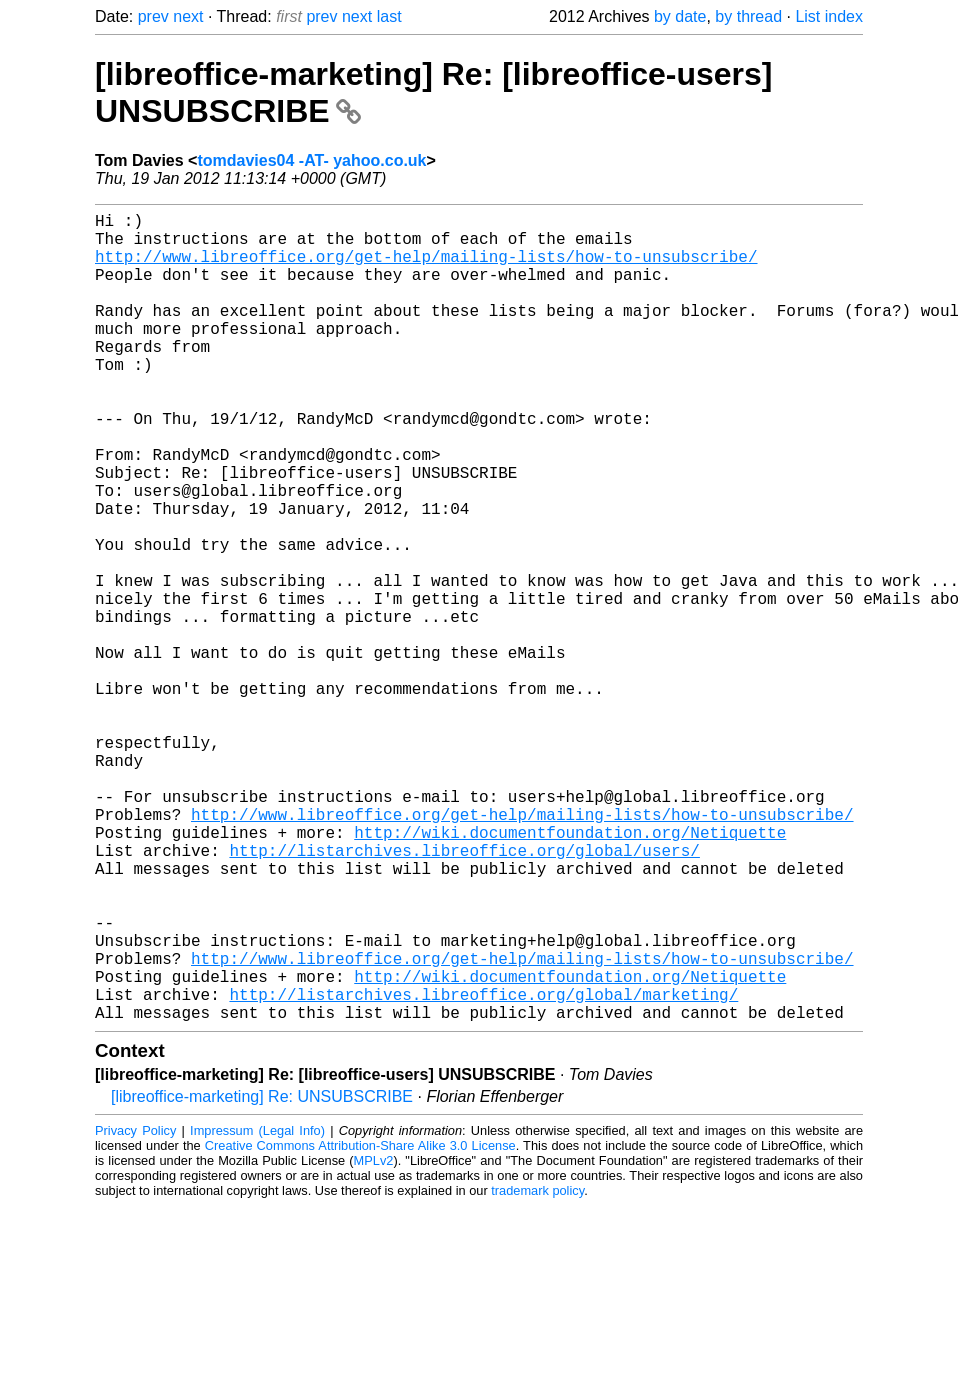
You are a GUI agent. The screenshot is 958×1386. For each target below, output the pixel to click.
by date (680, 16)
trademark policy (537, 1370)
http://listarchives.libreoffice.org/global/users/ (464, 994)
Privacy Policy (135, 1310)
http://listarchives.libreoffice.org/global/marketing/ (483, 1170)
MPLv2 (374, 1340)
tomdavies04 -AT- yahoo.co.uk (311, 160)
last (389, 16)
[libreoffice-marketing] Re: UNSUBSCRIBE (262, 1276)
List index (829, 16)
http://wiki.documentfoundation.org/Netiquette (570, 972)
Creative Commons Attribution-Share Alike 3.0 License (360, 1325)
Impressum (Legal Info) (257, 1310)
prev (153, 16)
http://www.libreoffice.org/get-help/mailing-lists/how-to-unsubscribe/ (426, 268)
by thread (748, 16)
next (188, 16)
